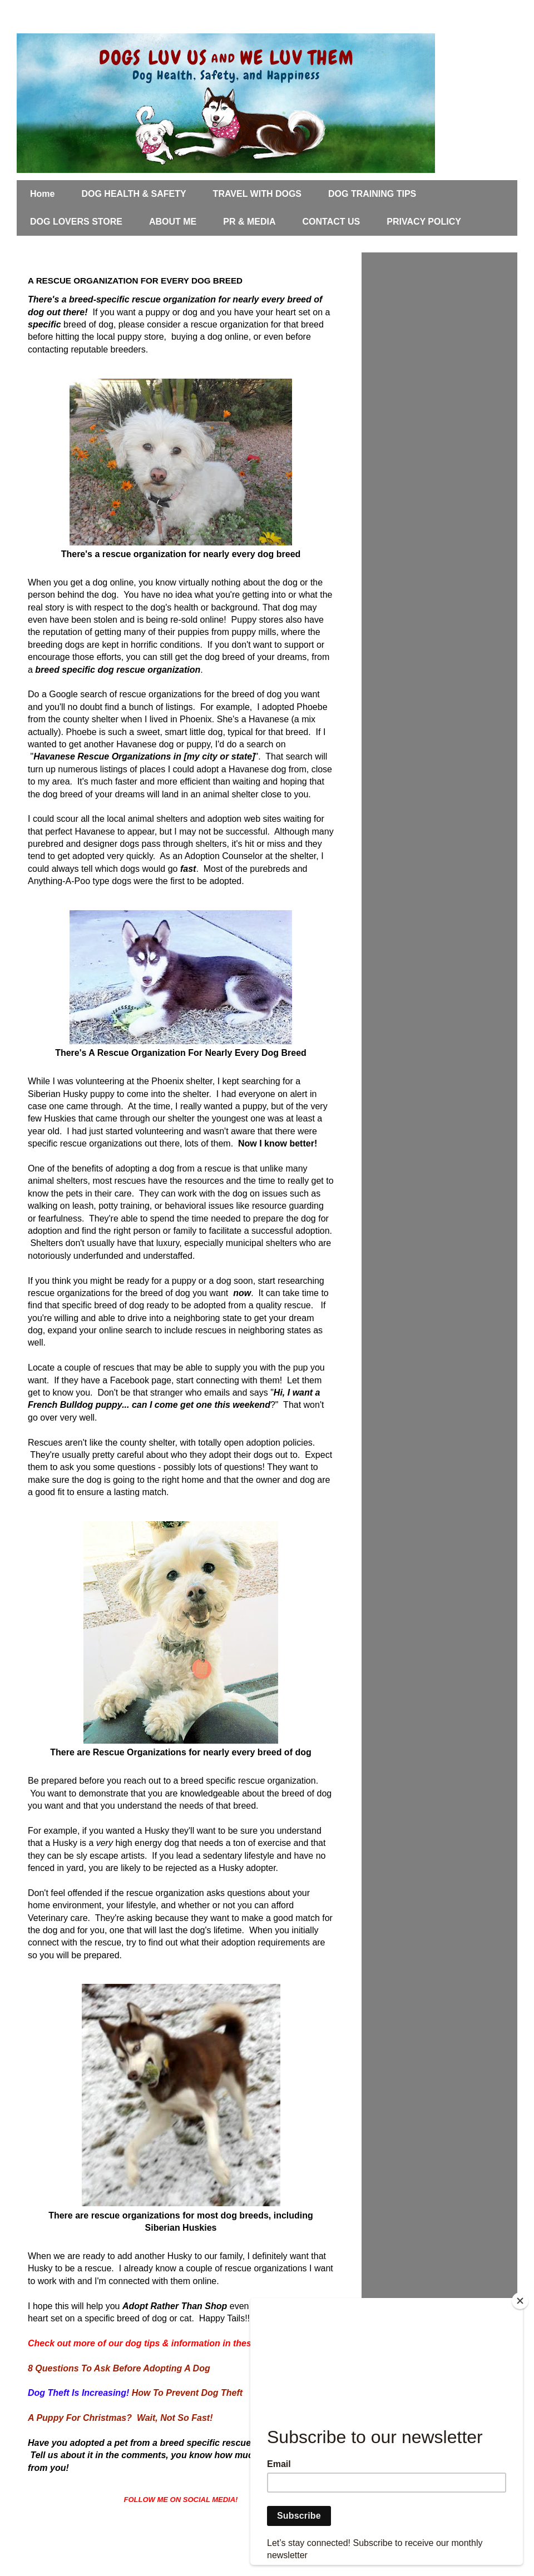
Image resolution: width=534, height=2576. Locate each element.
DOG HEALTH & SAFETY (133, 193)
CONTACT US (331, 221)
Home (42, 193)
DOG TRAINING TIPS (372, 193)
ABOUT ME (172, 221)
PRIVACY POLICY (424, 221)
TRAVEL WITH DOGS (257, 193)
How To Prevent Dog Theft (187, 2393)
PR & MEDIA (249, 221)
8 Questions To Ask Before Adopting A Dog (119, 2368)
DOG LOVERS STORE (76, 221)
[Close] (520, 2300)
